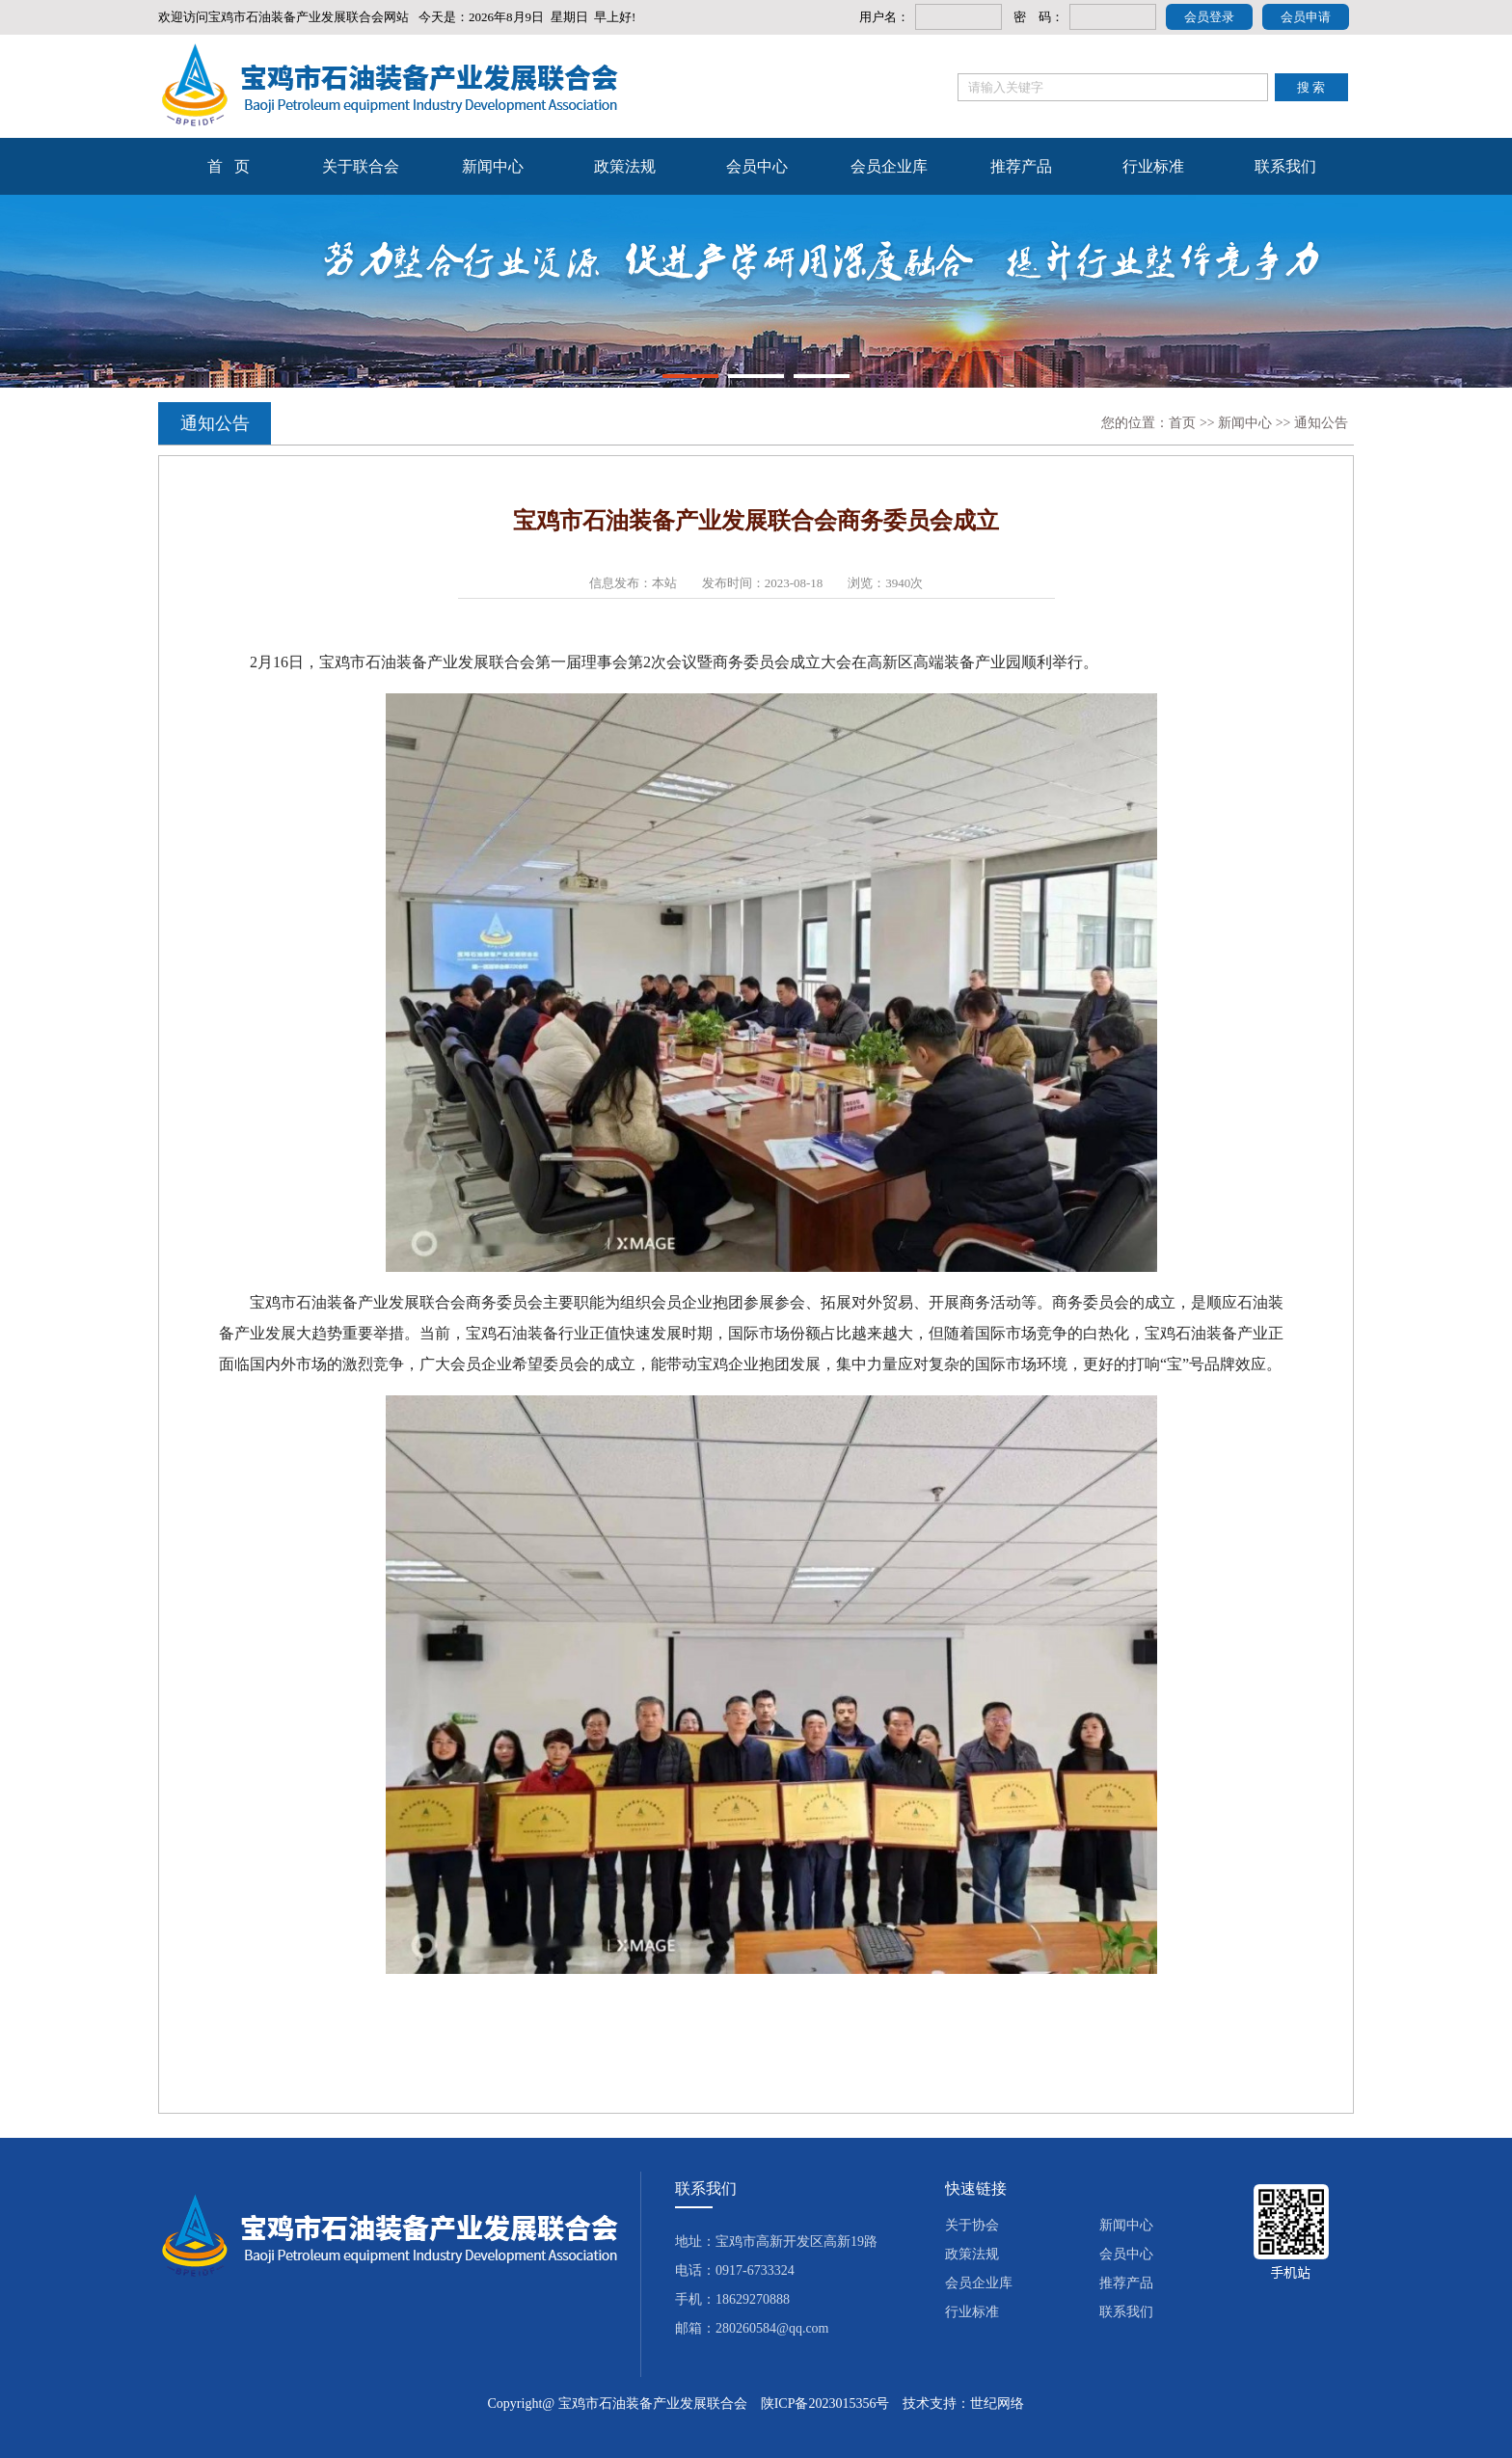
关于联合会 (360, 166)
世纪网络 (997, 2403)
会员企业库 (889, 166)
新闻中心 (493, 166)
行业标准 (1153, 166)
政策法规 (625, 166)
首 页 (228, 166)
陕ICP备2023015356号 (825, 2403)
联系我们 (1285, 166)
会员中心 (757, 166)
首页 (1182, 423)
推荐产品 (1021, 166)
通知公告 (1321, 423)
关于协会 (972, 2225)
